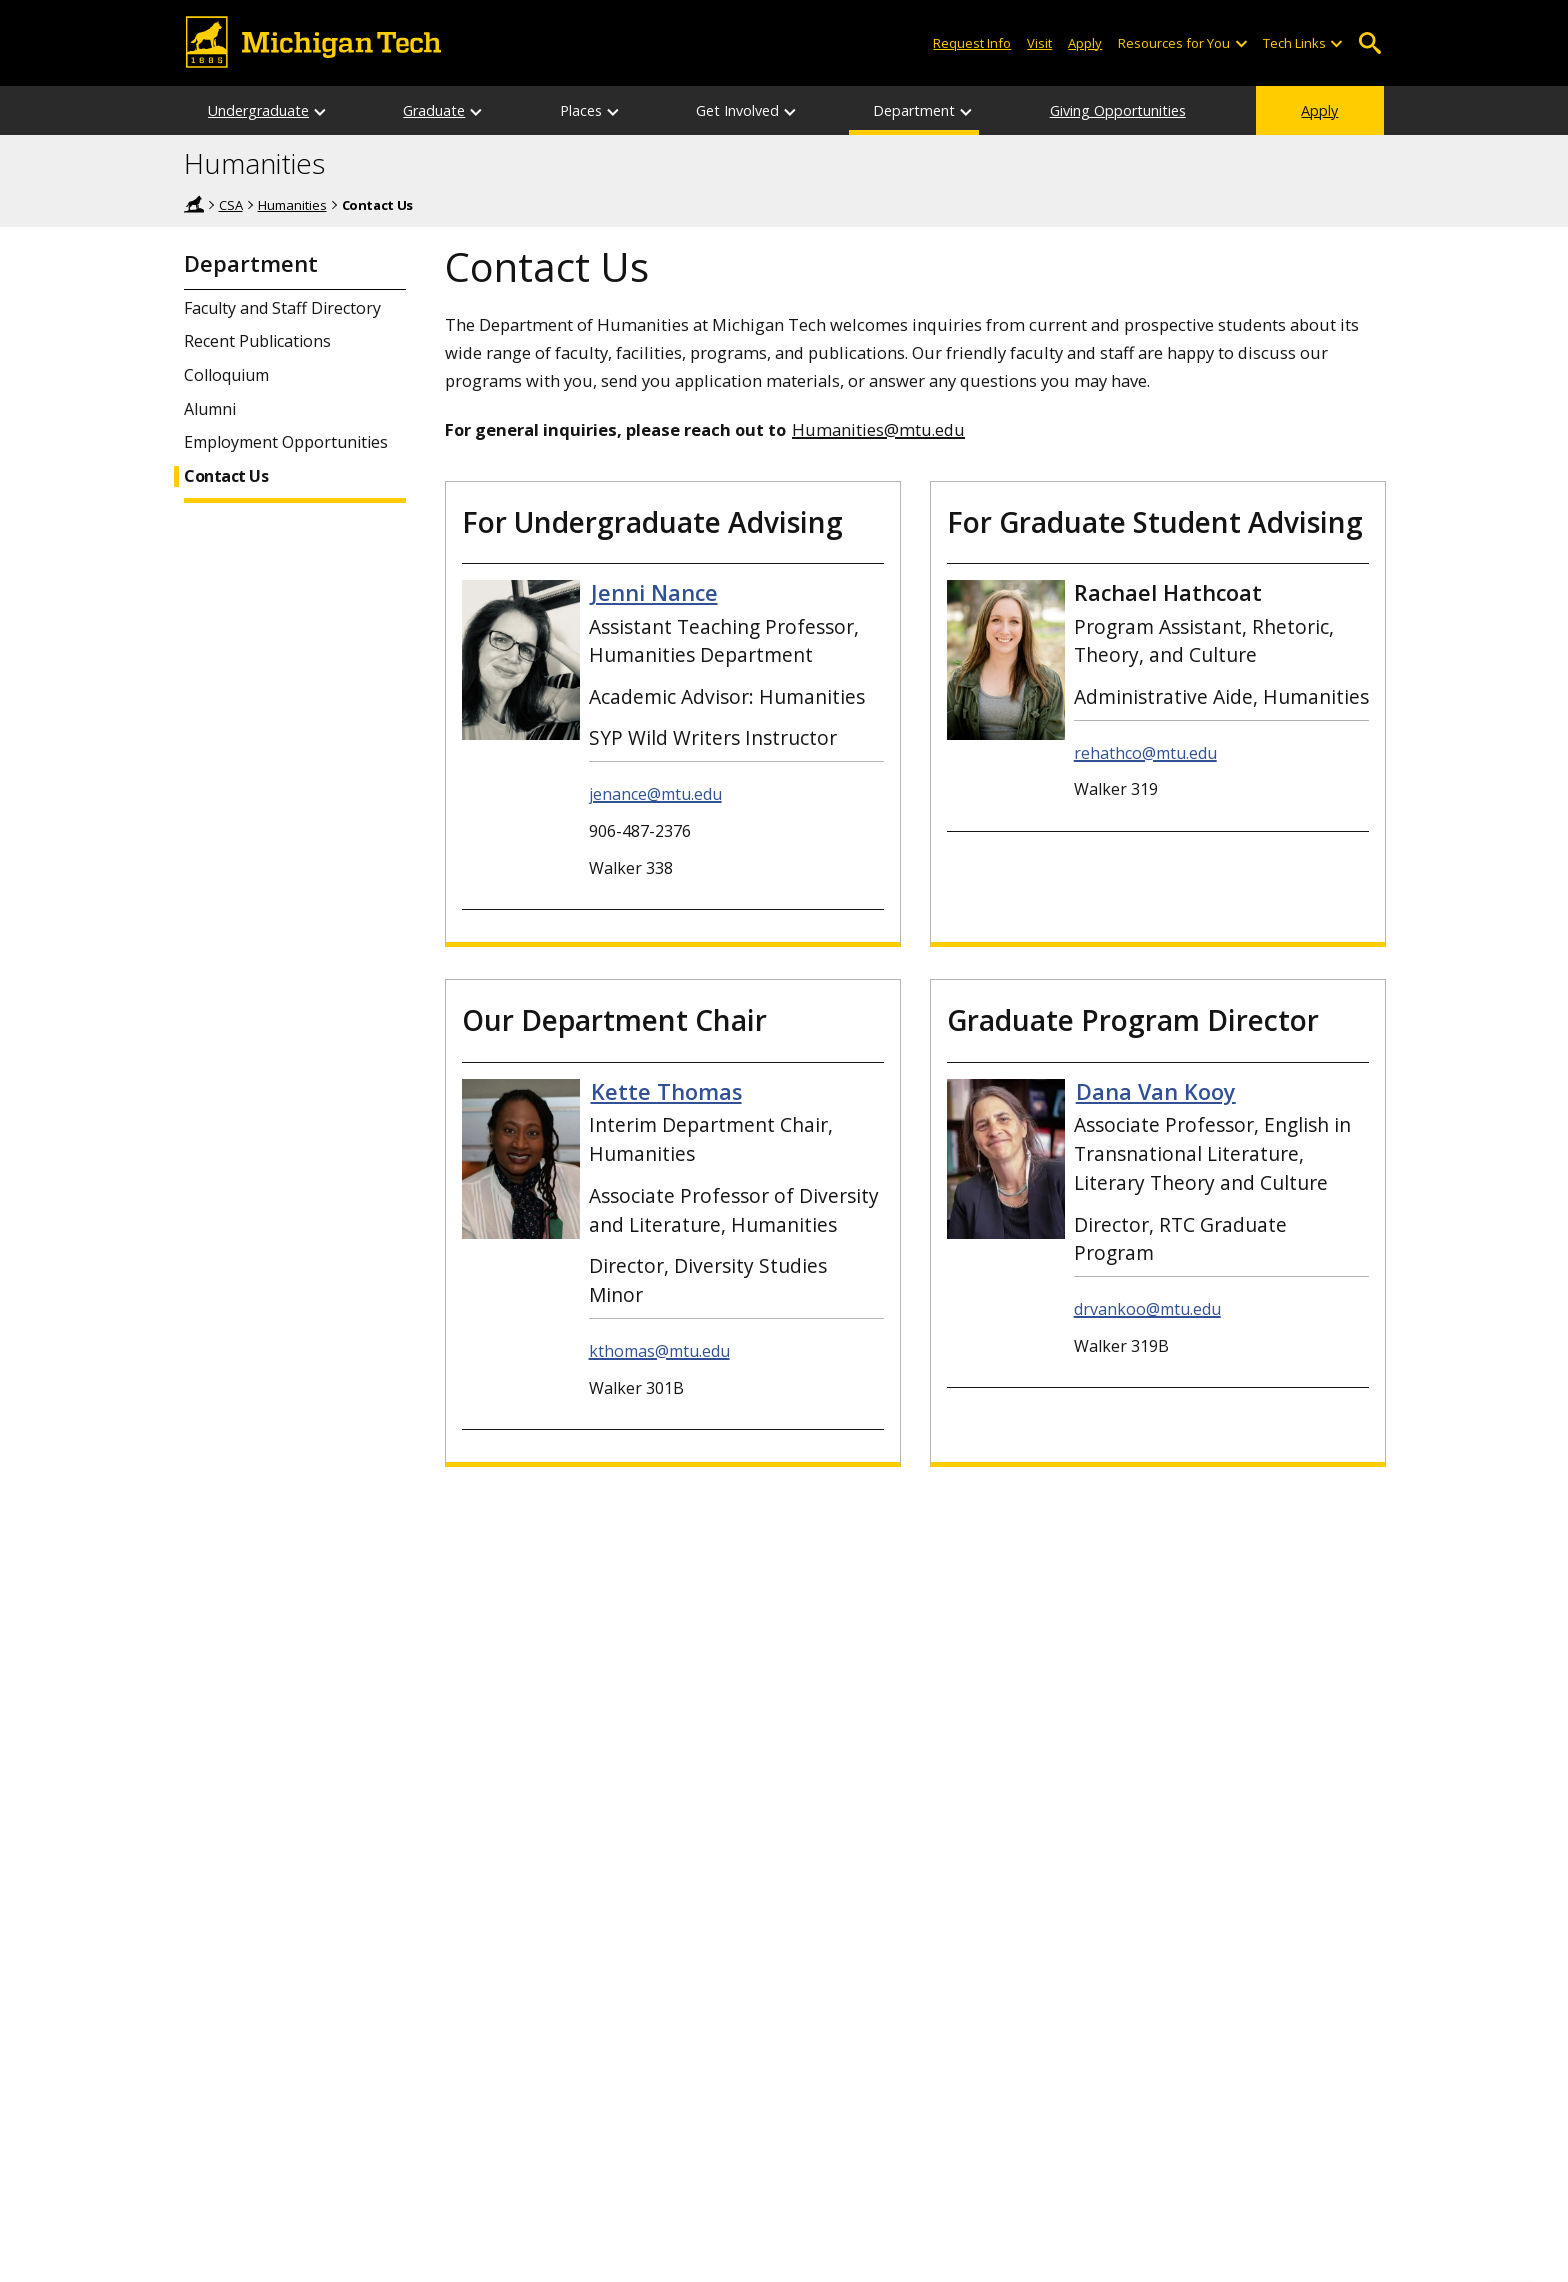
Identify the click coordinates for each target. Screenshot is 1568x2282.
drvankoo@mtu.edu (1147, 1309)
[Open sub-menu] (1240, 43)
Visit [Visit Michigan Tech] (1039, 43)
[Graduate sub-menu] (477, 110)
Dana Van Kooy (1156, 1091)
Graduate (434, 110)
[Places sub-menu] (614, 110)
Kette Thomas (666, 1091)
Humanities (254, 164)
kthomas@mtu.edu (659, 1351)
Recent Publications (257, 341)
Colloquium (226, 375)
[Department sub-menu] (967, 110)
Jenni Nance (654, 592)
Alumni (210, 409)
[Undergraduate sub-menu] (321, 110)
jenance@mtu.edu (655, 794)
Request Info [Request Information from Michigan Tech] (972, 43)
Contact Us (226, 476)
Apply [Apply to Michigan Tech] (1085, 43)
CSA (231, 205)
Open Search (1369, 43)
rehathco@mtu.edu (1145, 753)
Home (194, 204)
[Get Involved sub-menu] (791, 110)
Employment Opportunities (286, 442)
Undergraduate (258, 110)
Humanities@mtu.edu (878, 429)
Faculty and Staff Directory (282, 308)
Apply (1319, 110)
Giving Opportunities (1118, 110)
